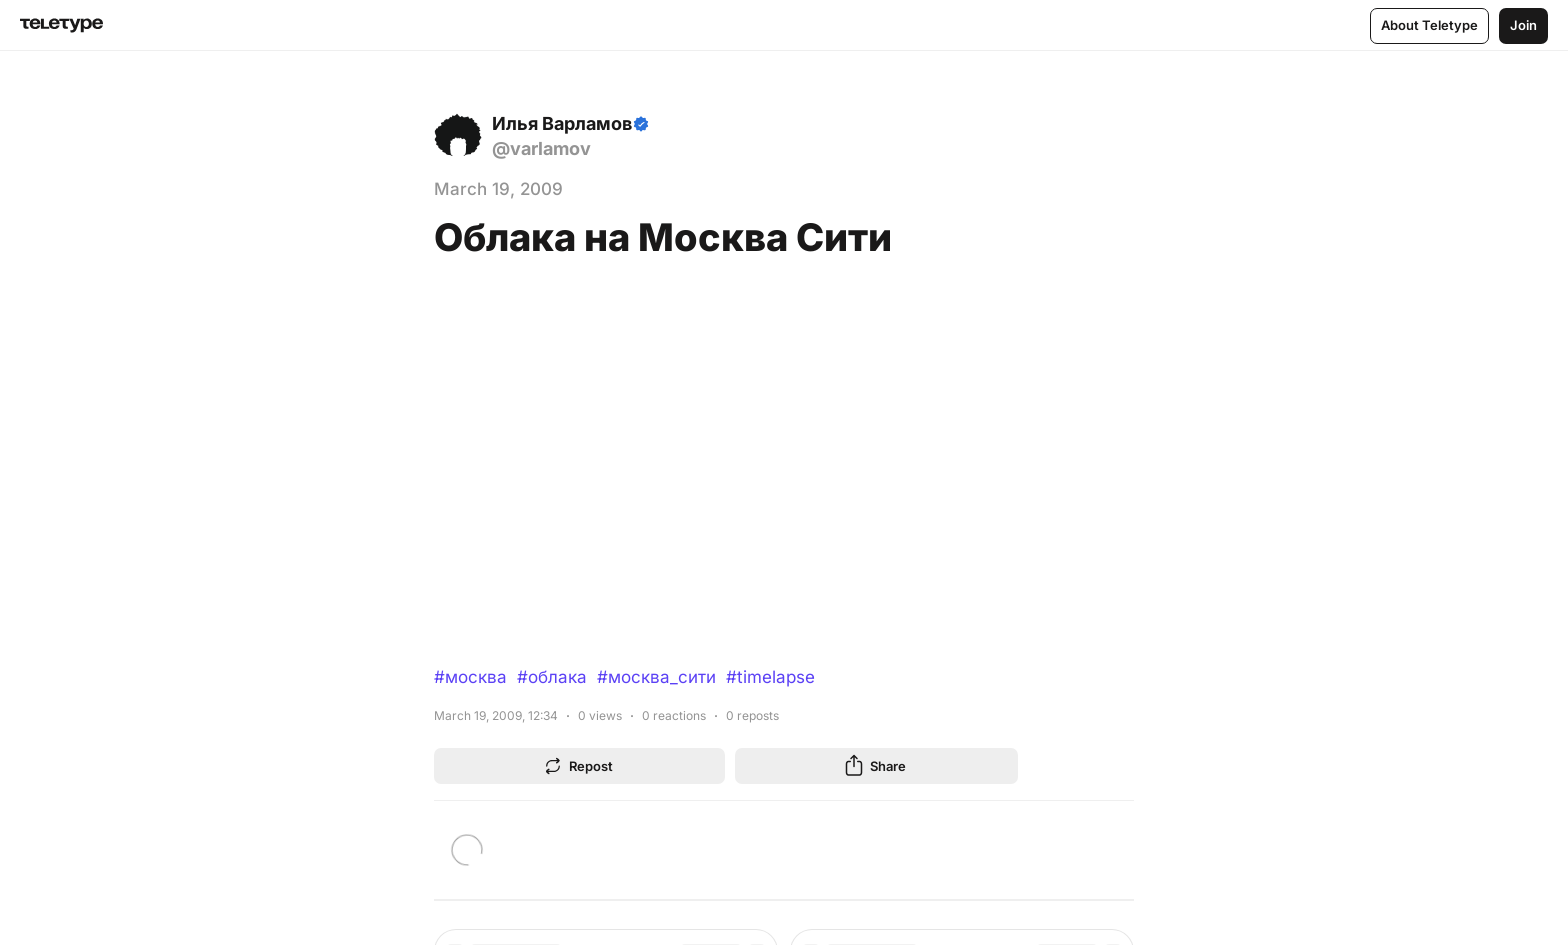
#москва (470, 677)
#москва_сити (656, 677)
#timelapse (770, 677)
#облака (552, 677)
